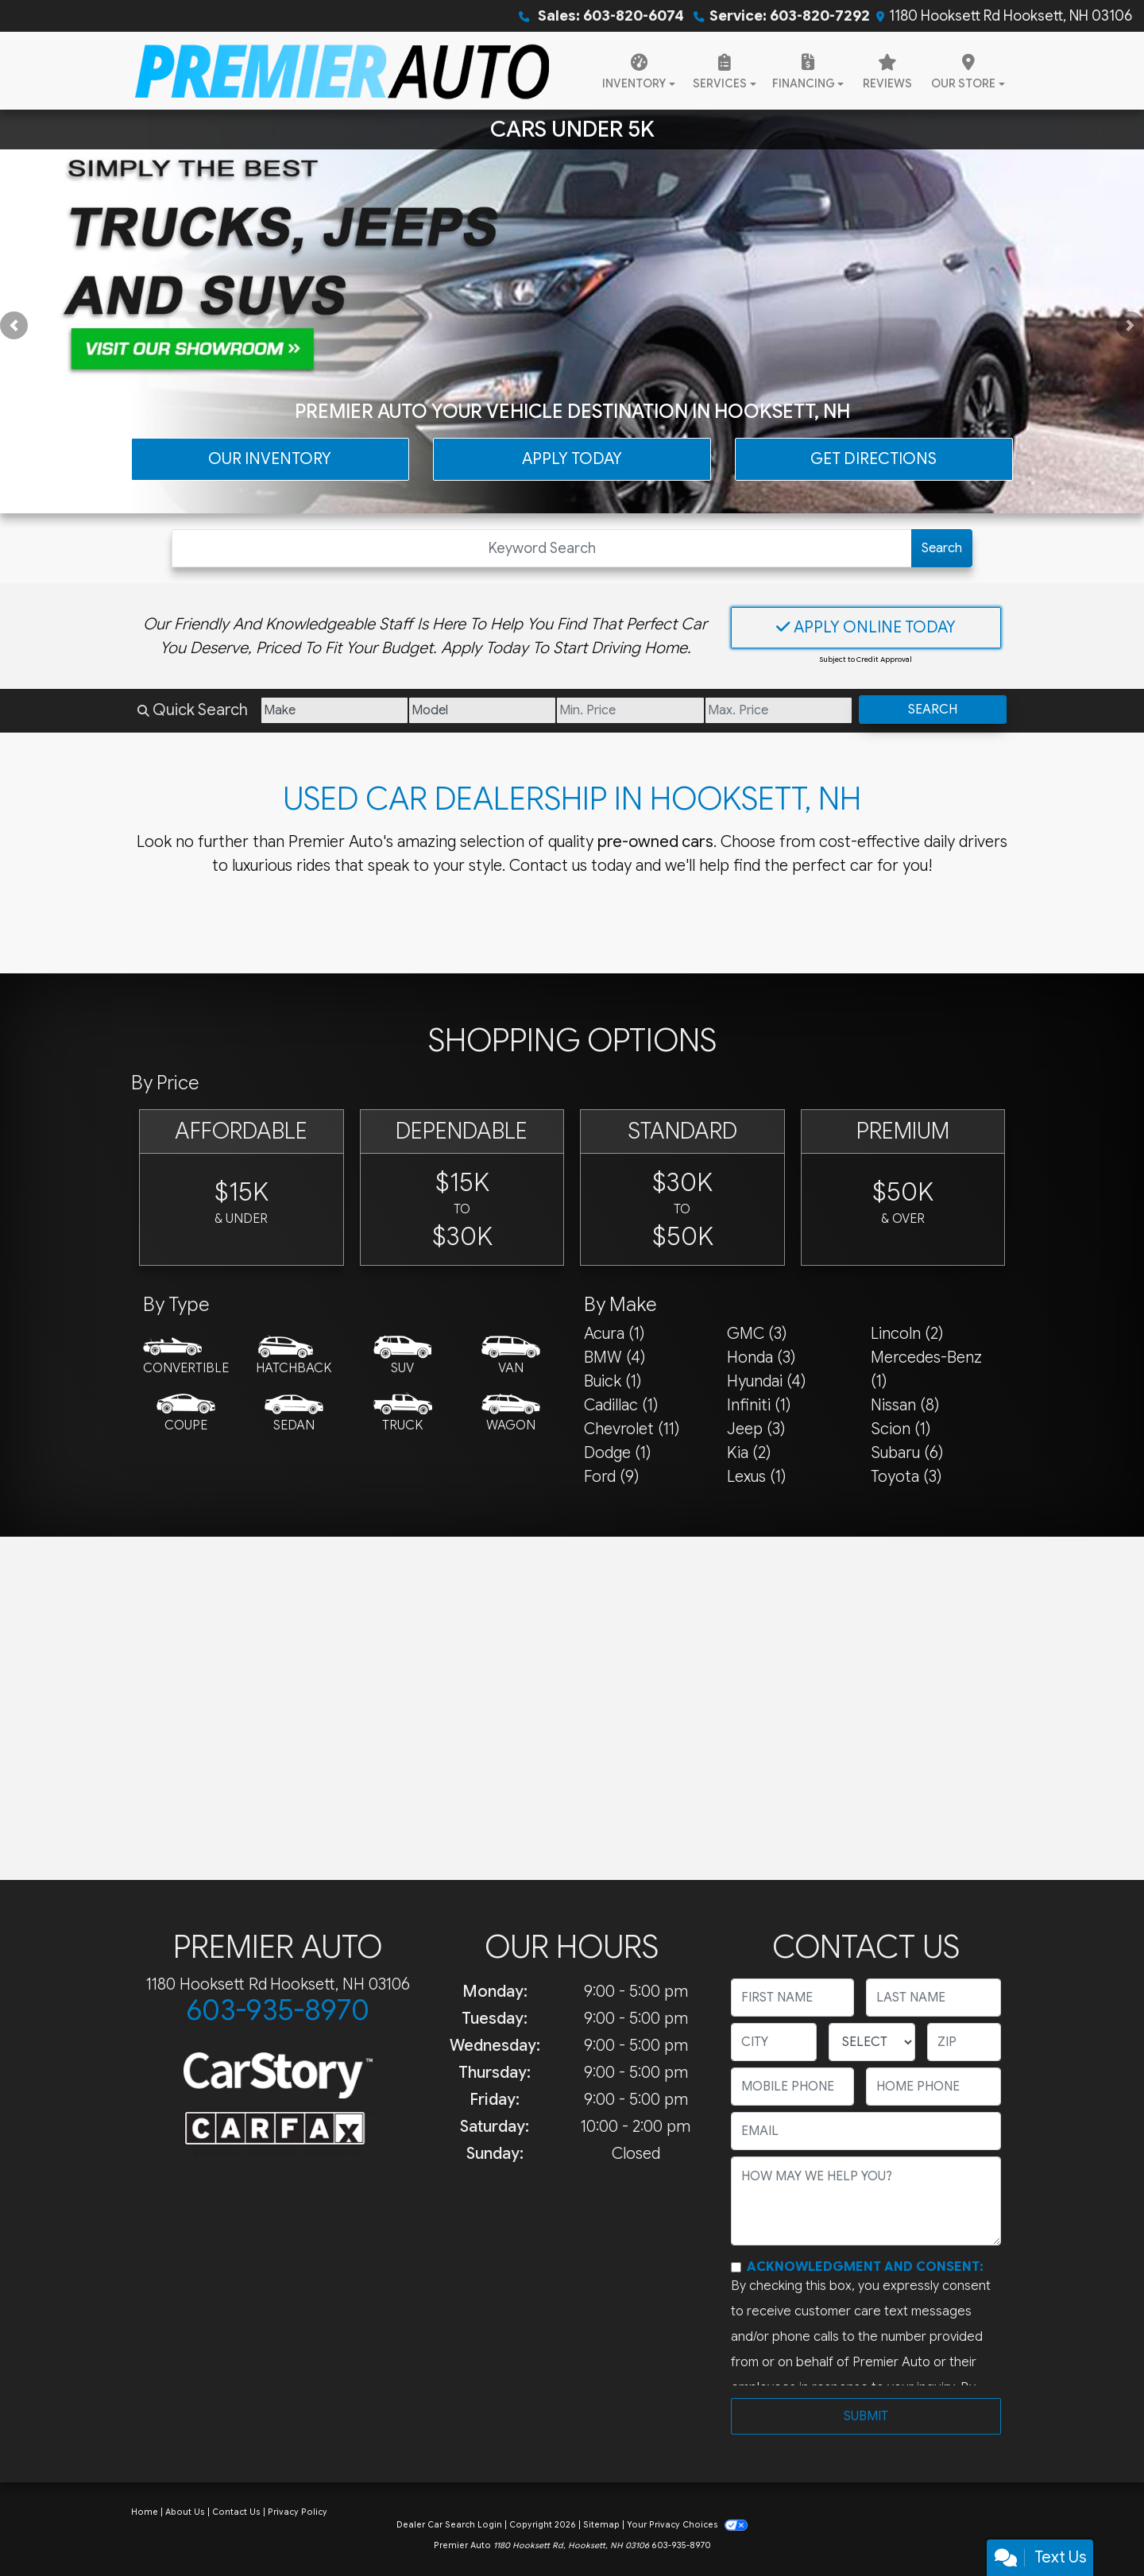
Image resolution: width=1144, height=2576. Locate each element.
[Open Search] (542, 548)
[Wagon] (510, 1413)
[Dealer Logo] (342, 70)
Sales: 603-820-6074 (609, 16)
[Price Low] (630, 710)
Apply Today (572, 459)
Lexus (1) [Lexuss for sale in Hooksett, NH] (756, 1477)
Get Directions (873, 459)
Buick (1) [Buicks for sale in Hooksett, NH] (612, 1381)
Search (942, 548)
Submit (866, 2416)
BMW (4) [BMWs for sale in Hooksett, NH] (614, 1357)
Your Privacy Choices (687, 2525)
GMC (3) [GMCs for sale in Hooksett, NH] (756, 1334)
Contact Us (236, 2512)
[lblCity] (774, 2042)
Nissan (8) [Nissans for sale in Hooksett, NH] (905, 1405)
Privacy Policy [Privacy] (297, 2512)
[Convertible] (186, 1356)
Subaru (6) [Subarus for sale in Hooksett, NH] (907, 1453)
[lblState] (871, 2042)
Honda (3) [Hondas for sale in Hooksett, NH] (761, 1357)
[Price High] (778, 710)
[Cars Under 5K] (572, 311)
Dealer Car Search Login (449, 2525)
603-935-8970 (277, 2010)
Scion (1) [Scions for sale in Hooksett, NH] (900, 1429)
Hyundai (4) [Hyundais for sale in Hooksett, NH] (766, 1381)
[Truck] (402, 1413)
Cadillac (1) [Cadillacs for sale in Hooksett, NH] (621, 1405)
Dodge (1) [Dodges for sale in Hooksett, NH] (617, 1453)
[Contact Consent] (736, 2267)
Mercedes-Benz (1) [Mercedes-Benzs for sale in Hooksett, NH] (926, 1369)
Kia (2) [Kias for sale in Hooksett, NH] (749, 1453)
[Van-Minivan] (510, 1356)
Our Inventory (269, 459)
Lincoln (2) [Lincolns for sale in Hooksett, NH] (907, 1334)
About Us (185, 2512)
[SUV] (402, 1356)
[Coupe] (186, 1413)
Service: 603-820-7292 (789, 16)
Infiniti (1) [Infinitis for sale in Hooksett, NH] (758, 1405)
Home (144, 2512)
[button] (14, 325)
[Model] (482, 710)
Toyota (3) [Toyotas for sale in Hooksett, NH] (906, 1477)
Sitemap (601, 2525)
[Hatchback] (294, 1356)
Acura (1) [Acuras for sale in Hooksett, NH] (614, 1334)
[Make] (334, 710)
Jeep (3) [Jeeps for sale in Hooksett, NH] (756, 1429)
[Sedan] (294, 1413)
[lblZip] (964, 2042)
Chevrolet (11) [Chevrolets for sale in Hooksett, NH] (631, 1429)
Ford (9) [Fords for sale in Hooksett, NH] (611, 1477)
